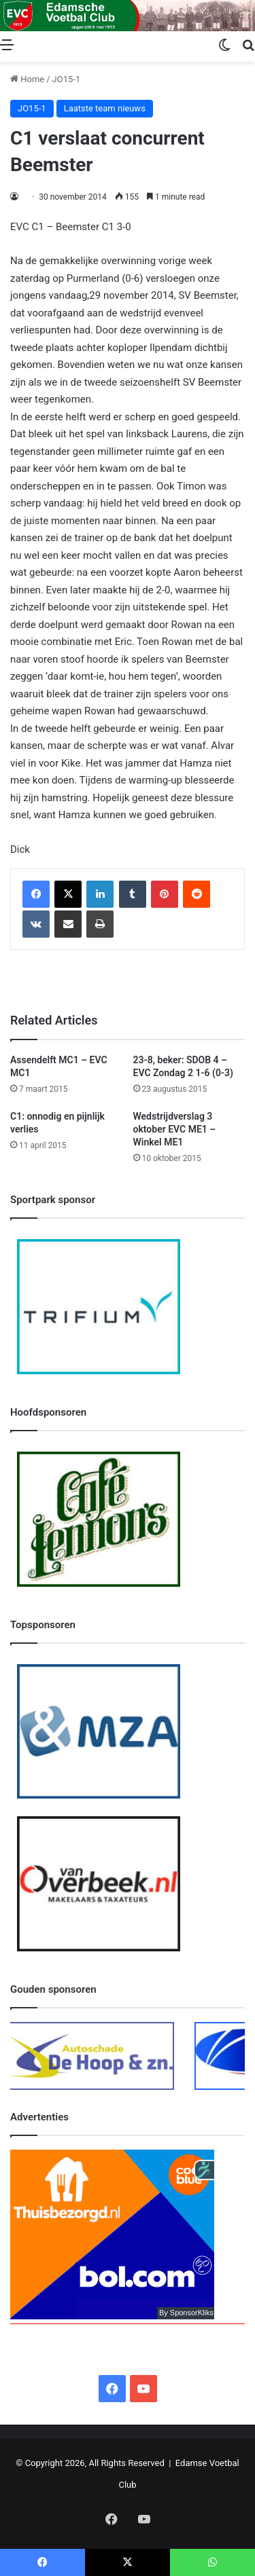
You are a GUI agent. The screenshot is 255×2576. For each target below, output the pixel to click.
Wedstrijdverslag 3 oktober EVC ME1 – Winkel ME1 (174, 1129)
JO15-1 (66, 79)
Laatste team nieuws (105, 108)
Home (27, 79)
